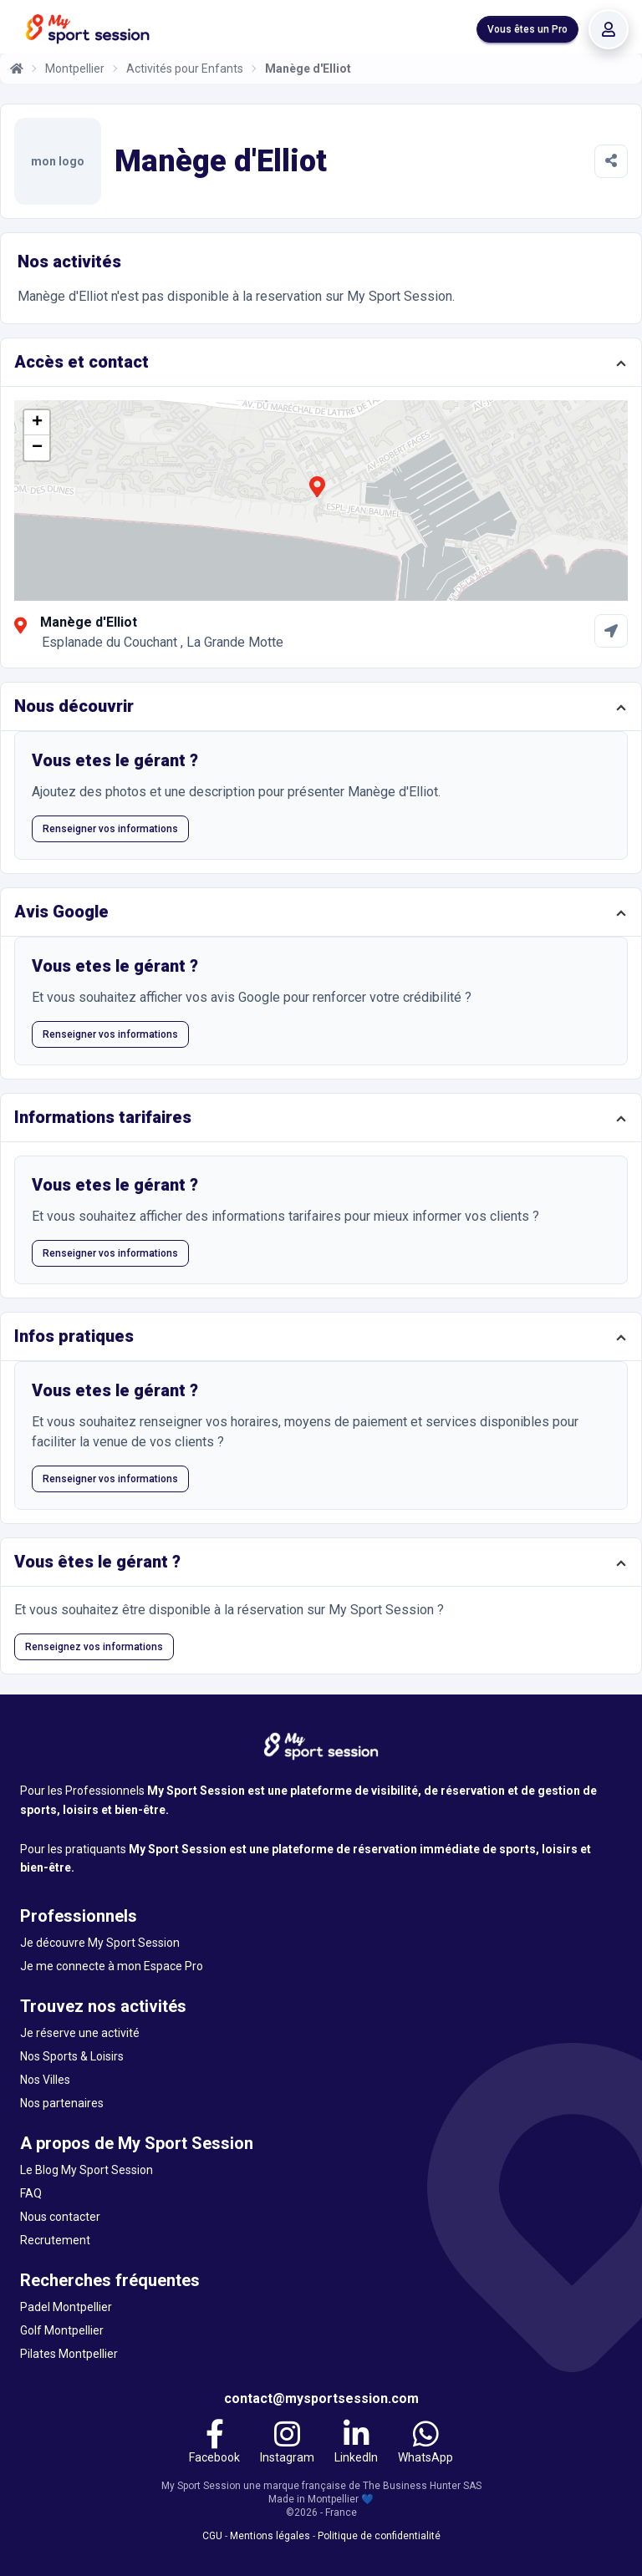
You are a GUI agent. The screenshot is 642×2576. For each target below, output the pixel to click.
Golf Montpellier (62, 2330)
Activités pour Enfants (184, 68)
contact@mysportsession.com (321, 2398)
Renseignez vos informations (94, 1647)
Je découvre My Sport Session (100, 1942)
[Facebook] (214, 2444)
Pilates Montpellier (69, 2353)
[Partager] (611, 161)
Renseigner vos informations (110, 829)
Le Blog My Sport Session (86, 2170)
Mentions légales (270, 2536)
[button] (317, 496)
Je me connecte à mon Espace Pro (111, 1966)
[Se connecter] (608, 29)
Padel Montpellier (66, 2307)
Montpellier (74, 68)
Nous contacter (60, 2216)
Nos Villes (45, 2079)
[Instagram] (287, 2444)
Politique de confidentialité (379, 2536)
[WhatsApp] (425, 2444)
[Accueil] (16, 68)
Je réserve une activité (80, 2033)
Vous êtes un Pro (527, 29)
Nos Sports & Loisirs (72, 2056)
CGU (212, 2536)
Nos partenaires (62, 2103)
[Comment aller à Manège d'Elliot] (611, 631)
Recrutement (55, 2240)
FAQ (31, 2193)
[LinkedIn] (356, 2444)
